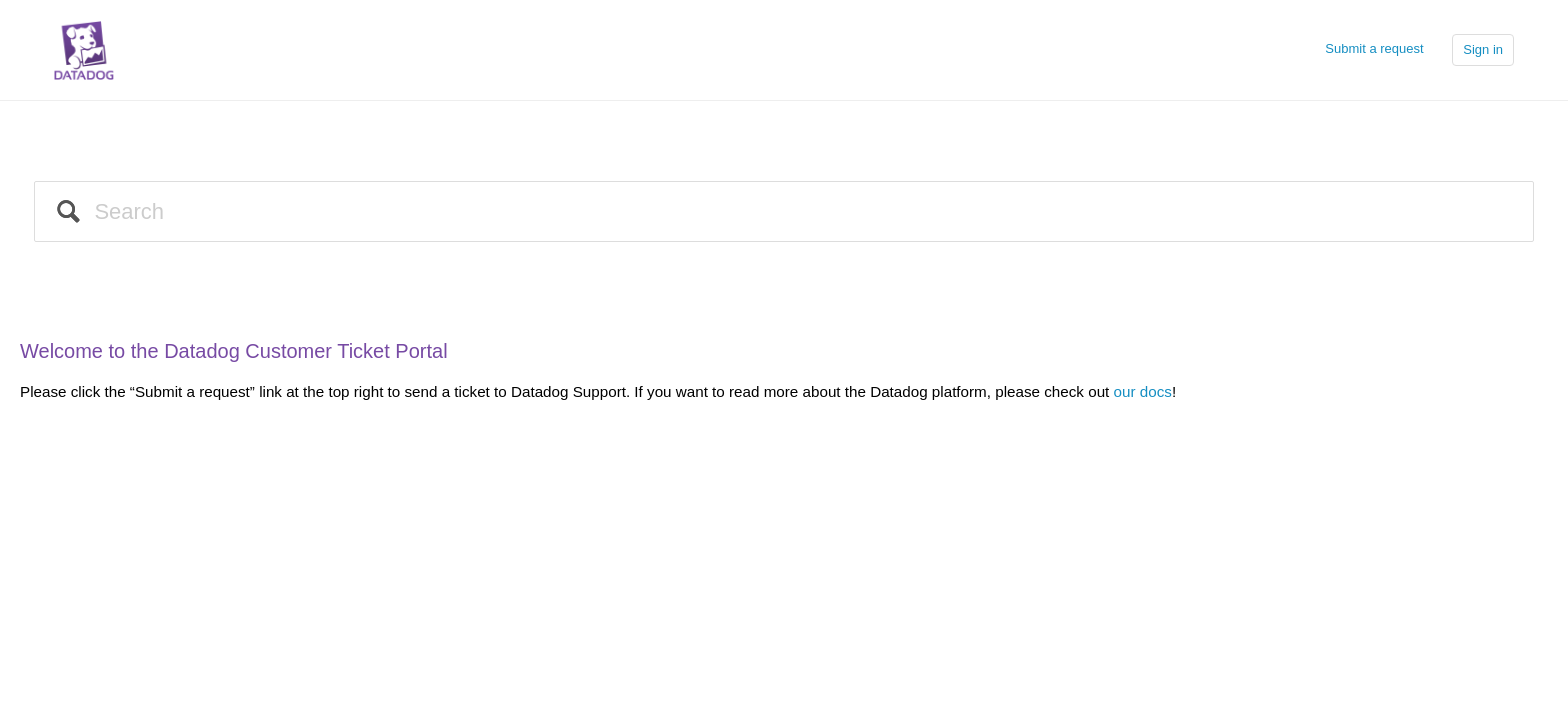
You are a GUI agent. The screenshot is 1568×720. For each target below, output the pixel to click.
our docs (1143, 391)
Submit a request (1374, 48)
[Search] (784, 211)
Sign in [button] (1483, 49)
